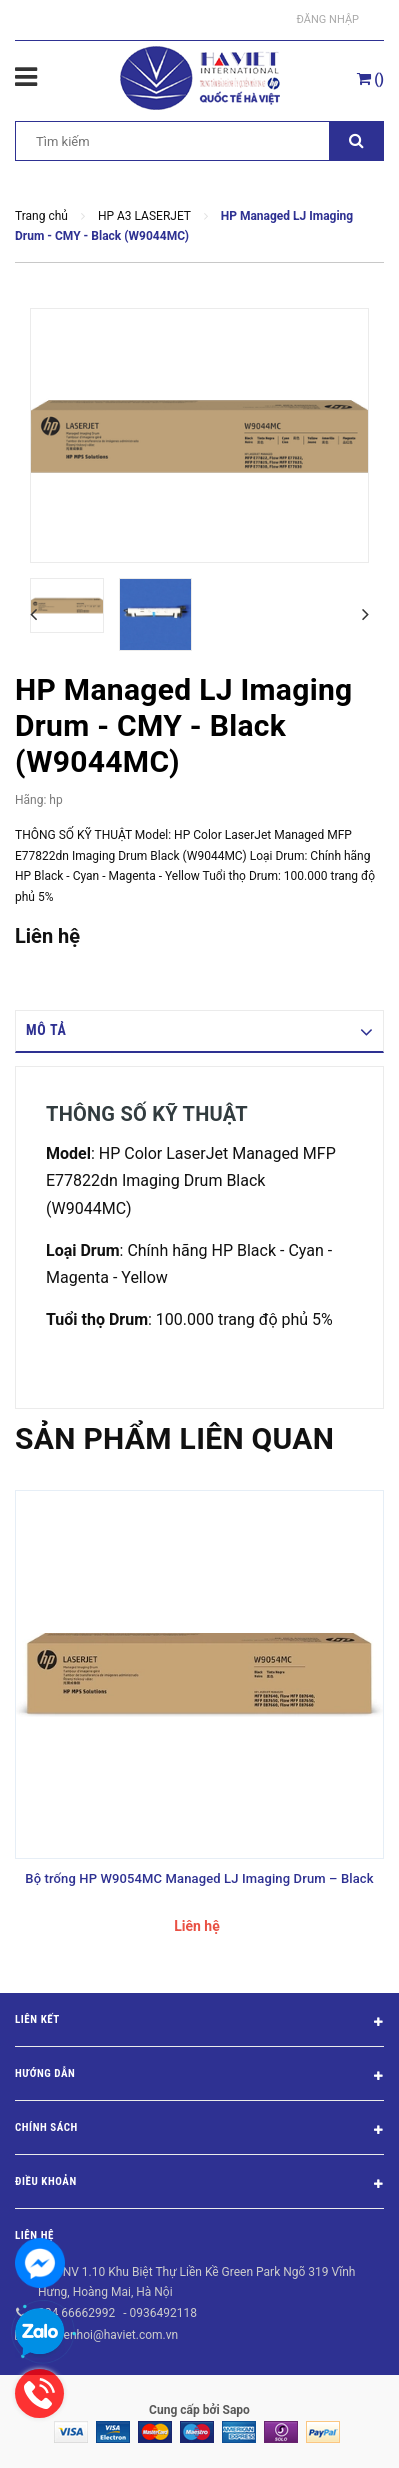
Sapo (236, 2410)
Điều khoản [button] (199, 2185)
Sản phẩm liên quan (174, 1438)
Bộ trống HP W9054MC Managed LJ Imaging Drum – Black (199, 1878)
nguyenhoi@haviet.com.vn (108, 2335)
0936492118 (162, 2313)
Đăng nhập (328, 19)
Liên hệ (34, 2235)
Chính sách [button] (199, 2131)
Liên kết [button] (199, 2023)
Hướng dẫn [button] (199, 2077)
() (370, 79)
